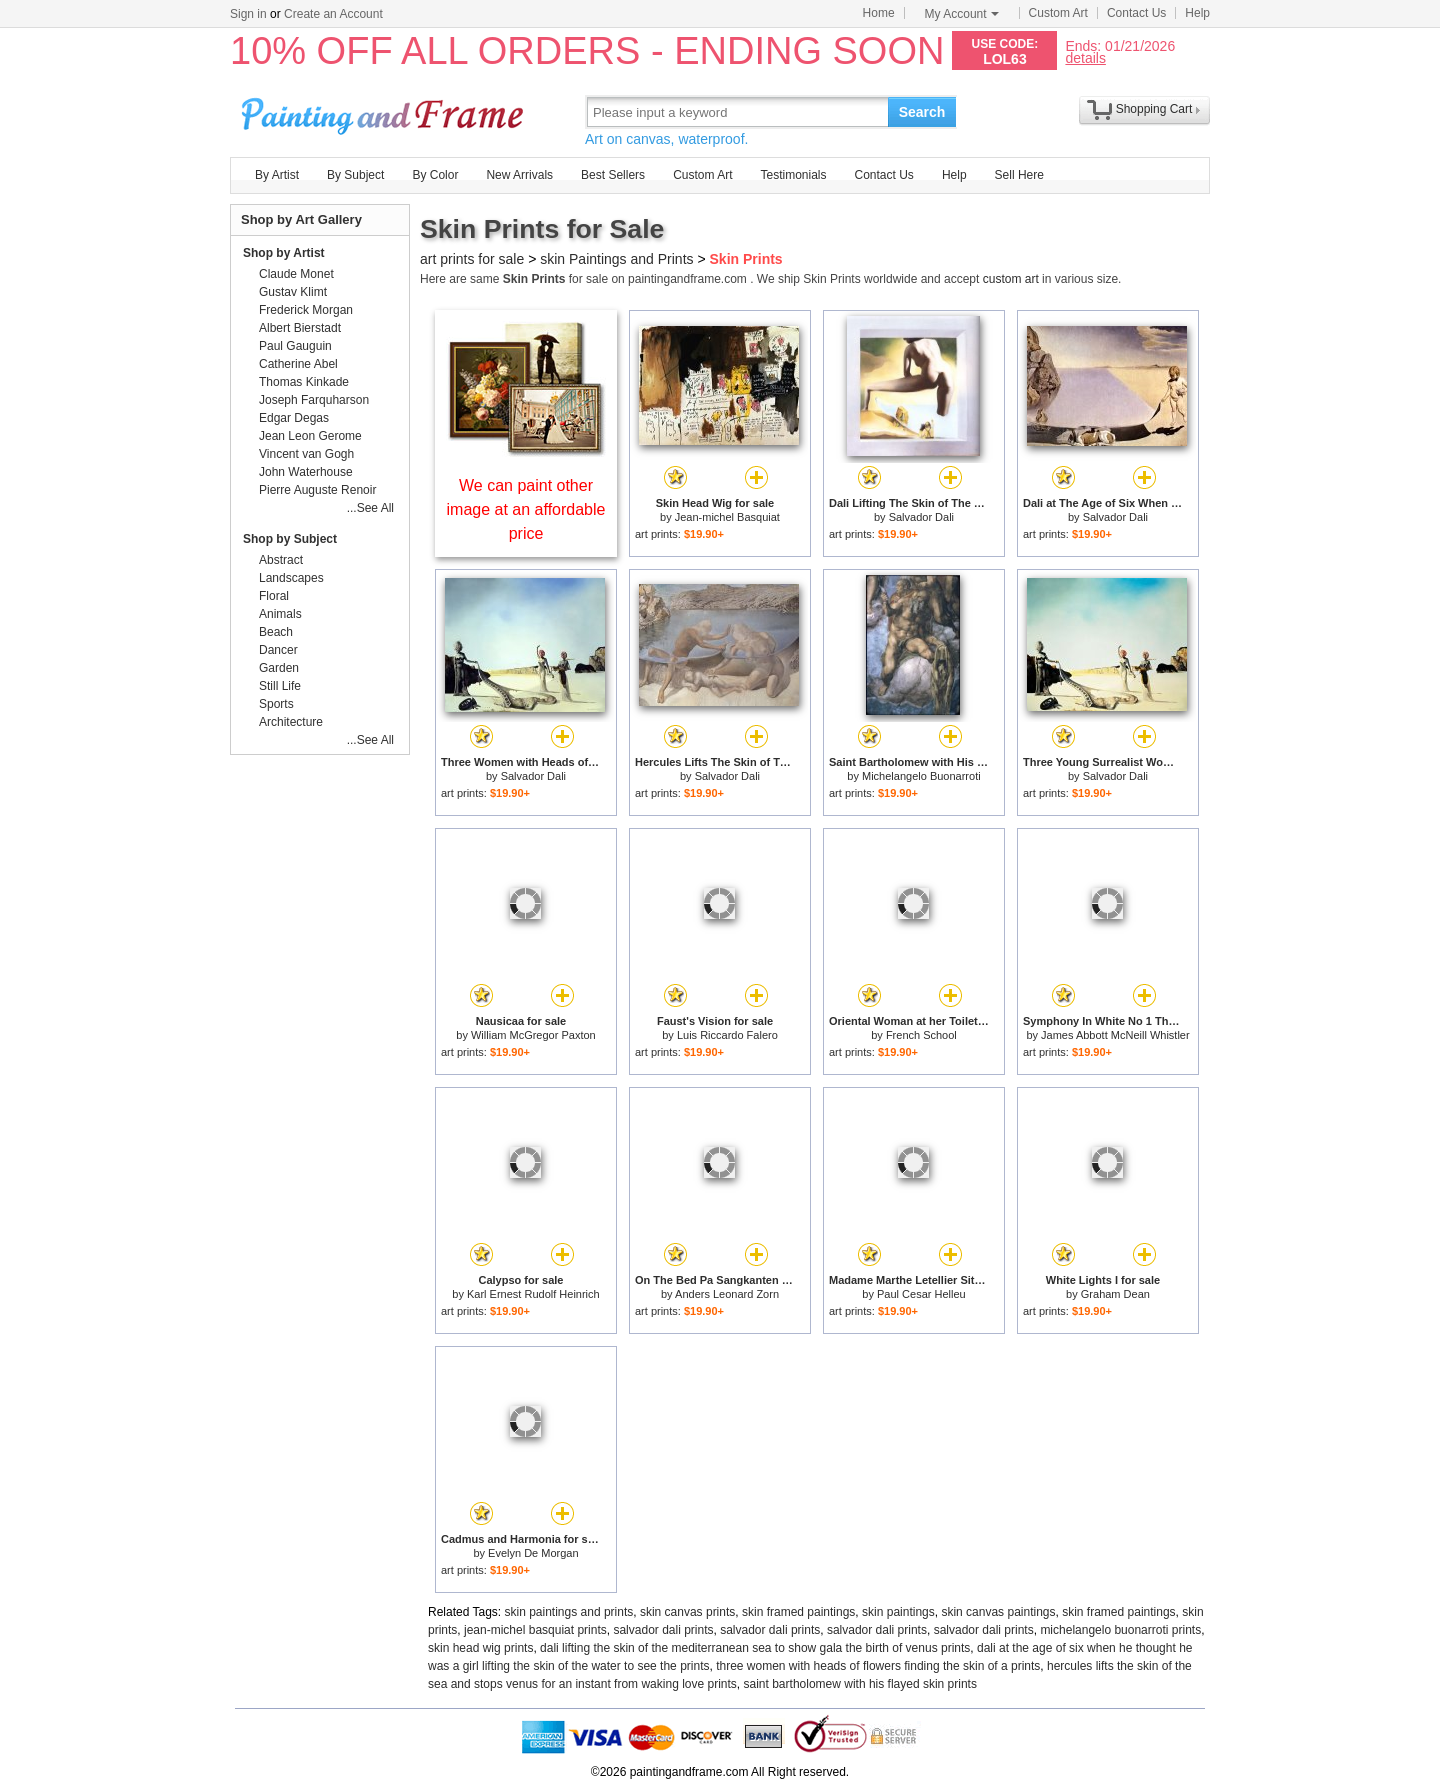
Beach (276, 632)
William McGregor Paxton (533, 1035)
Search (922, 112)
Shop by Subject (290, 539)
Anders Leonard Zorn (727, 1294)
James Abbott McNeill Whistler (1115, 1035)
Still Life (280, 686)
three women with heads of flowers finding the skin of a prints (878, 1666)
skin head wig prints (480, 1648)
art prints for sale (472, 259)
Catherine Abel (298, 364)
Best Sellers (613, 175)
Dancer (278, 650)
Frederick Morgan (306, 310)
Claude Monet (296, 274)
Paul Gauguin (295, 346)
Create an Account (333, 14)
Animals (280, 614)
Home (879, 13)
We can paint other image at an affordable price (526, 509)
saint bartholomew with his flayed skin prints (860, 1684)
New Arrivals (519, 175)
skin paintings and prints (569, 1612)
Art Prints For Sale (385, 111)
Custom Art (1058, 13)
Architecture (291, 722)
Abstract (281, 560)
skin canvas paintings (998, 1612)
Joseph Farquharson (314, 400)
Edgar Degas (294, 418)
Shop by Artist (284, 253)
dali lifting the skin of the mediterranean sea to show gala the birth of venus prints (755, 1648)
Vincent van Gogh (306, 454)
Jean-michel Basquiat (727, 517)
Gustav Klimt (293, 292)
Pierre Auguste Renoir (317, 490)
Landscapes (291, 578)
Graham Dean (1115, 1294)
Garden (279, 668)
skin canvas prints (687, 1612)
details (1085, 57)
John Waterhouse (306, 472)
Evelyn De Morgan (533, 1553)
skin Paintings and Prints (616, 259)
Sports (276, 704)
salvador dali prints (663, 1630)
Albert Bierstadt (300, 328)
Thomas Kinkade (304, 382)
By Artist (277, 175)
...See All (370, 508)
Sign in (248, 14)
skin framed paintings (798, 1612)
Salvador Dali (921, 517)
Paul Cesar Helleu (921, 1294)
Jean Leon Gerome (310, 436)
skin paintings (898, 1612)
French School (921, 1035)
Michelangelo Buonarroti (921, 776)
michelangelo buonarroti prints (1120, 1630)
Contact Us (1136, 13)
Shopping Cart (1154, 109)
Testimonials (793, 175)
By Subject (355, 175)
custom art (1011, 279)
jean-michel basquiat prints (535, 1630)
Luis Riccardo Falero (727, 1035)
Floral (274, 596)
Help (1197, 13)
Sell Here (1019, 175)
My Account (962, 14)
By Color (435, 175)
